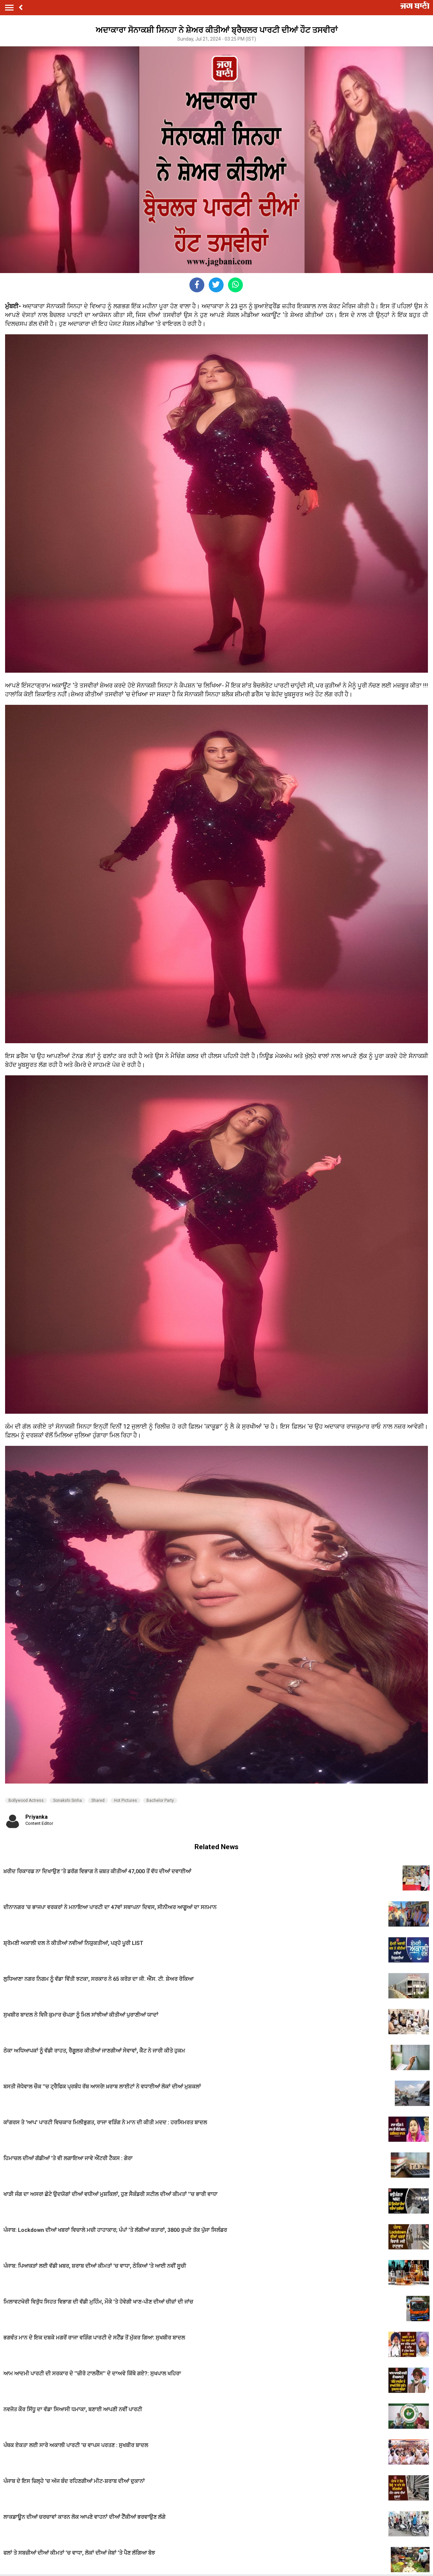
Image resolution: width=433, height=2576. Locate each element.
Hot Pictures (125, 1800)
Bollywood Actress (26, 1800)
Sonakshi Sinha (67, 1800)
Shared (98, 1800)
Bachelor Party (160, 1800)
